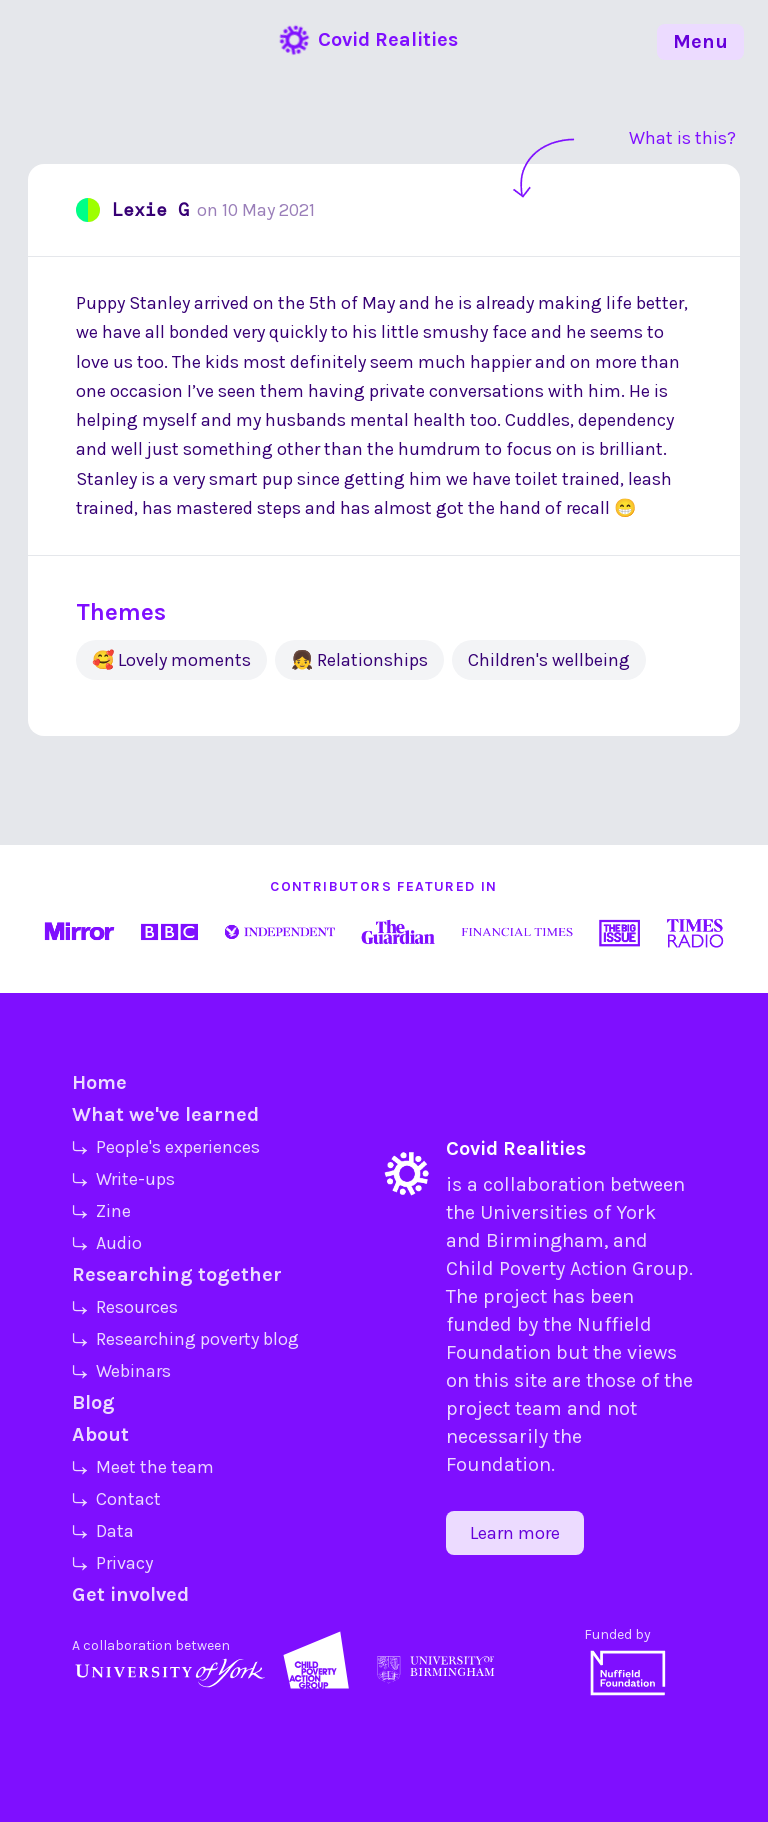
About (100, 1434)
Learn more (515, 1533)
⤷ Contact (116, 1499)
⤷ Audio (107, 1243)
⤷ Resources (125, 1307)
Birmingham (545, 1240)
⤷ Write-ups (123, 1179)
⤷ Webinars (121, 1371)
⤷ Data (103, 1531)
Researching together (177, 1274)
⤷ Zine (101, 1211)
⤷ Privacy (112, 1563)
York (636, 1212)
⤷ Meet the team (143, 1467)
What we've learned (165, 1114)
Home (99, 1082)
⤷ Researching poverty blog (185, 1339)
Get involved (130, 1594)
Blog (93, 1402)
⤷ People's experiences (166, 1147)
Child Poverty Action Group (567, 1268)
